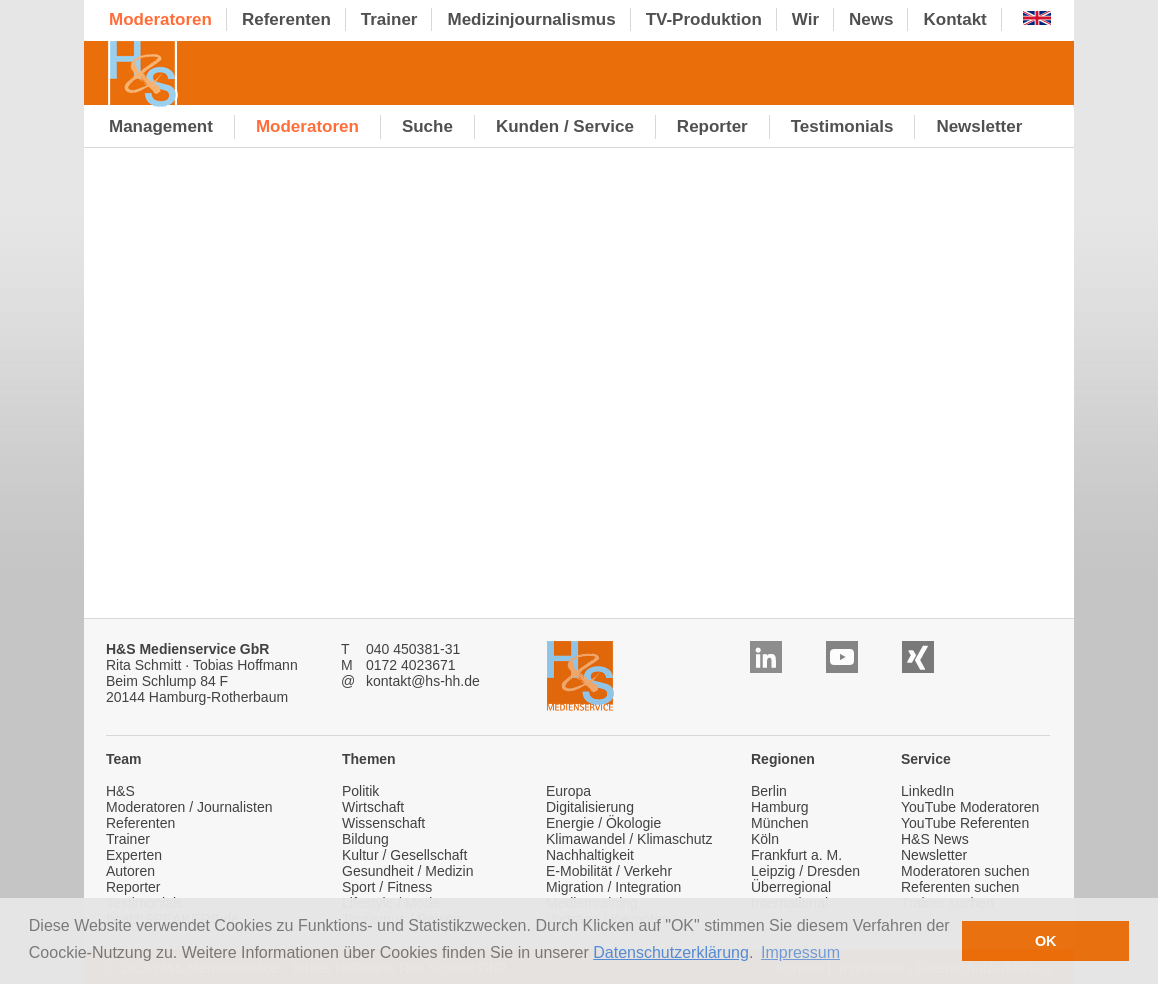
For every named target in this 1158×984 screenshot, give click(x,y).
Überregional (791, 887)
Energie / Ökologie (603, 823)
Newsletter (934, 855)
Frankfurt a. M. (796, 855)
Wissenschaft (383, 823)
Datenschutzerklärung (671, 952)
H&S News (935, 839)
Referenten (140, 823)
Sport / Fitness (387, 887)
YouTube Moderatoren (970, 807)
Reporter (133, 887)
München (780, 823)
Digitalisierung (590, 807)
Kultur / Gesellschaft (404, 855)
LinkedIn (927, 791)
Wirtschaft (373, 807)
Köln (765, 839)
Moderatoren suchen (965, 871)
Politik (360, 791)
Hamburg (780, 807)
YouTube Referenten (965, 823)
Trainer (128, 839)
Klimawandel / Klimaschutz (629, 839)
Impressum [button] (800, 952)
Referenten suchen (960, 887)
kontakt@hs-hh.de (423, 681)
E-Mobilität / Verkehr (609, 871)
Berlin (769, 791)
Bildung (365, 839)
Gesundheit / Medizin (408, 871)
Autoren (130, 871)
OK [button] (1046, 941)
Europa (568, 791)
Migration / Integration (613, 887)
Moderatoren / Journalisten (189, 807)
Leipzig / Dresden (805, 871)
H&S (120, 791)
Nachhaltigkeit (590, 855)
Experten (134, 855)
